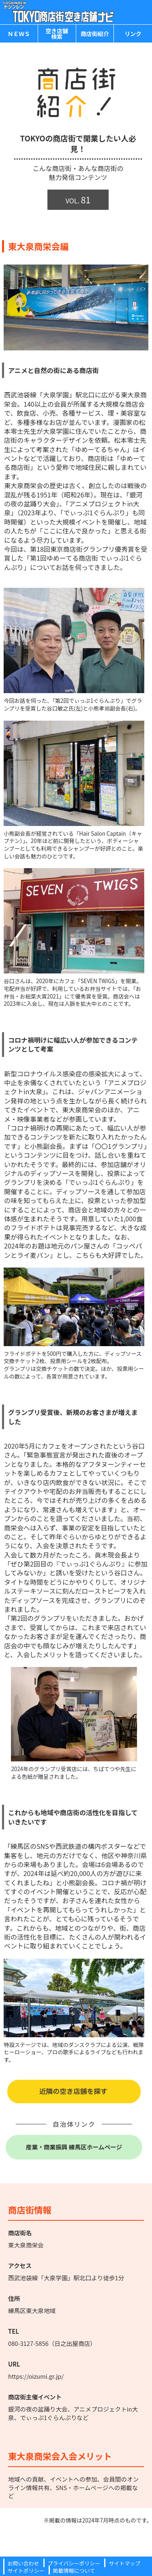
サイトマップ (124, 2563)
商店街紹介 (95, 34)
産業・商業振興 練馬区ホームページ (74, 2147)
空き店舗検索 (56, 34)
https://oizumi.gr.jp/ (36, 2376)
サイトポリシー (26, 2570)
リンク (132, 34)
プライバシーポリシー (74, 2563)
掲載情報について (74, 2570)
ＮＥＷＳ (18, 34)
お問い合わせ (23, 2563)
